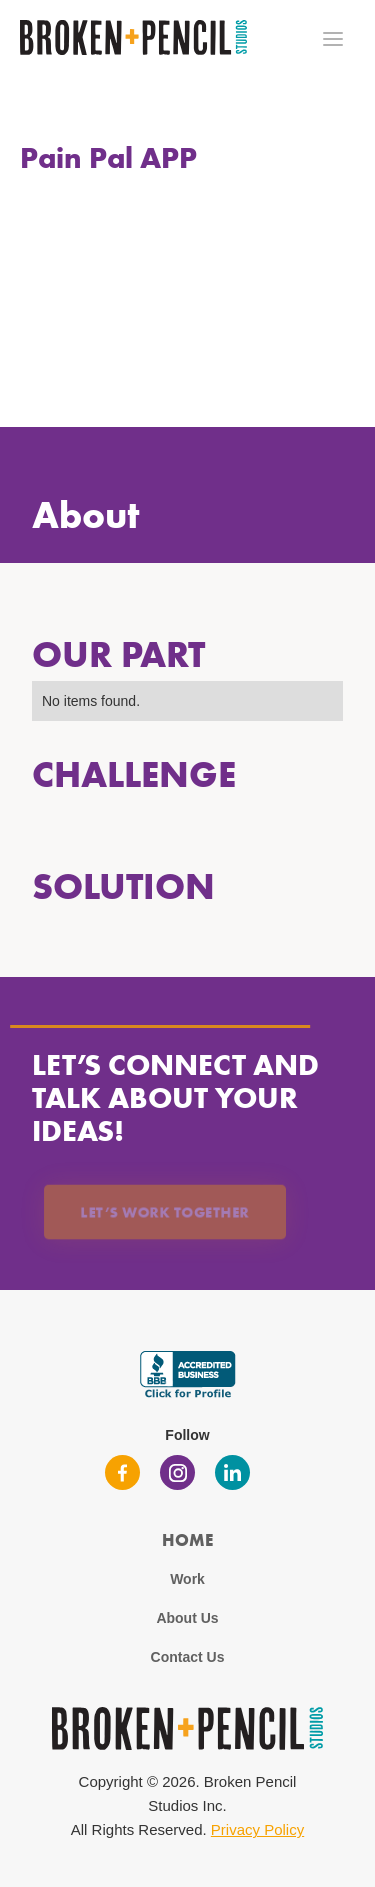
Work (187, 1579)
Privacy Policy (257, 1829)
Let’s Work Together (165, 1212)
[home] (128, 37)
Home (187, 1539)
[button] (333, 39)
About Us (187, 1618)
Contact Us (188, 1657)
